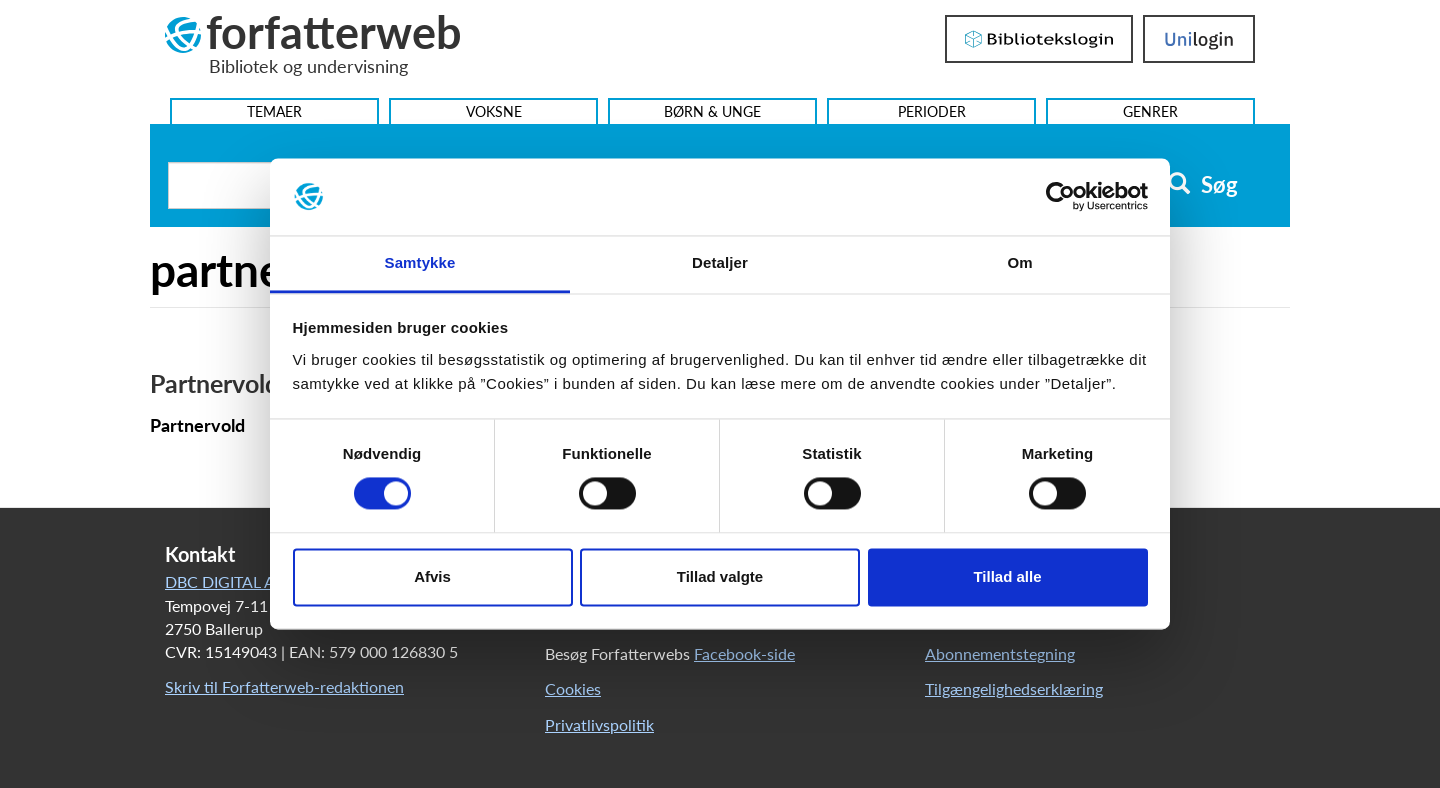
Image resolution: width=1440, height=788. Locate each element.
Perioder (932, 111)
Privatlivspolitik (599, 724)
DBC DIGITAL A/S (228, 581)
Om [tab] (1019, 262)
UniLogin (1199, 39)
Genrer (1150, 111)
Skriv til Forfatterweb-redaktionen (284, 686)
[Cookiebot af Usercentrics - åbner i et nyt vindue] (1060, 197)
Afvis (432, 576)
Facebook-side (744, 653)
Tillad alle (1007, 576)
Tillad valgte (720, 576)
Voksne (494, 111)
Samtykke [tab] (420, 262)
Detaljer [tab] (720, 262)
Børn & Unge (712, 111)
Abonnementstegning (1000, 653)
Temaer (274, 111)
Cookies (573, 688)
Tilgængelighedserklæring (1014, 688)
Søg (1202, 185)
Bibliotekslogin (1039, 39)
